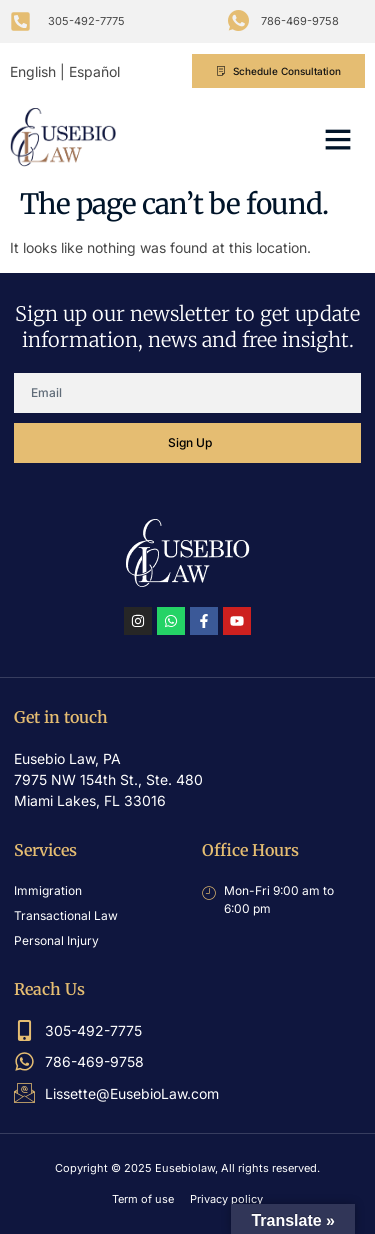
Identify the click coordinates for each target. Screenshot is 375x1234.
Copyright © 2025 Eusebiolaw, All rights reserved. (187, 1168)
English (33, 71)
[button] (338, 139)
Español (94, 71)
